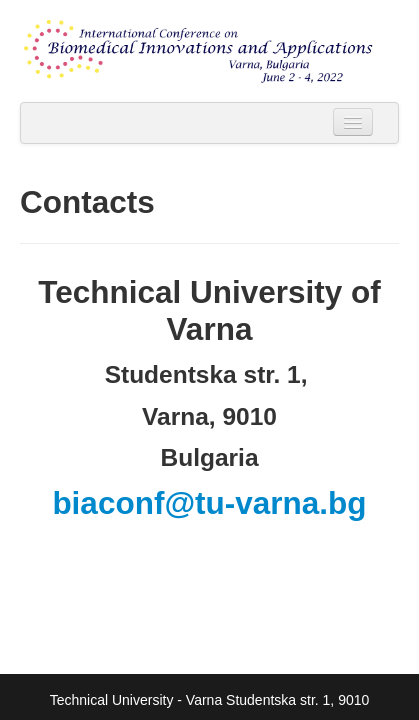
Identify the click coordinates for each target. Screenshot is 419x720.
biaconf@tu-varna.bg (209, 503)
